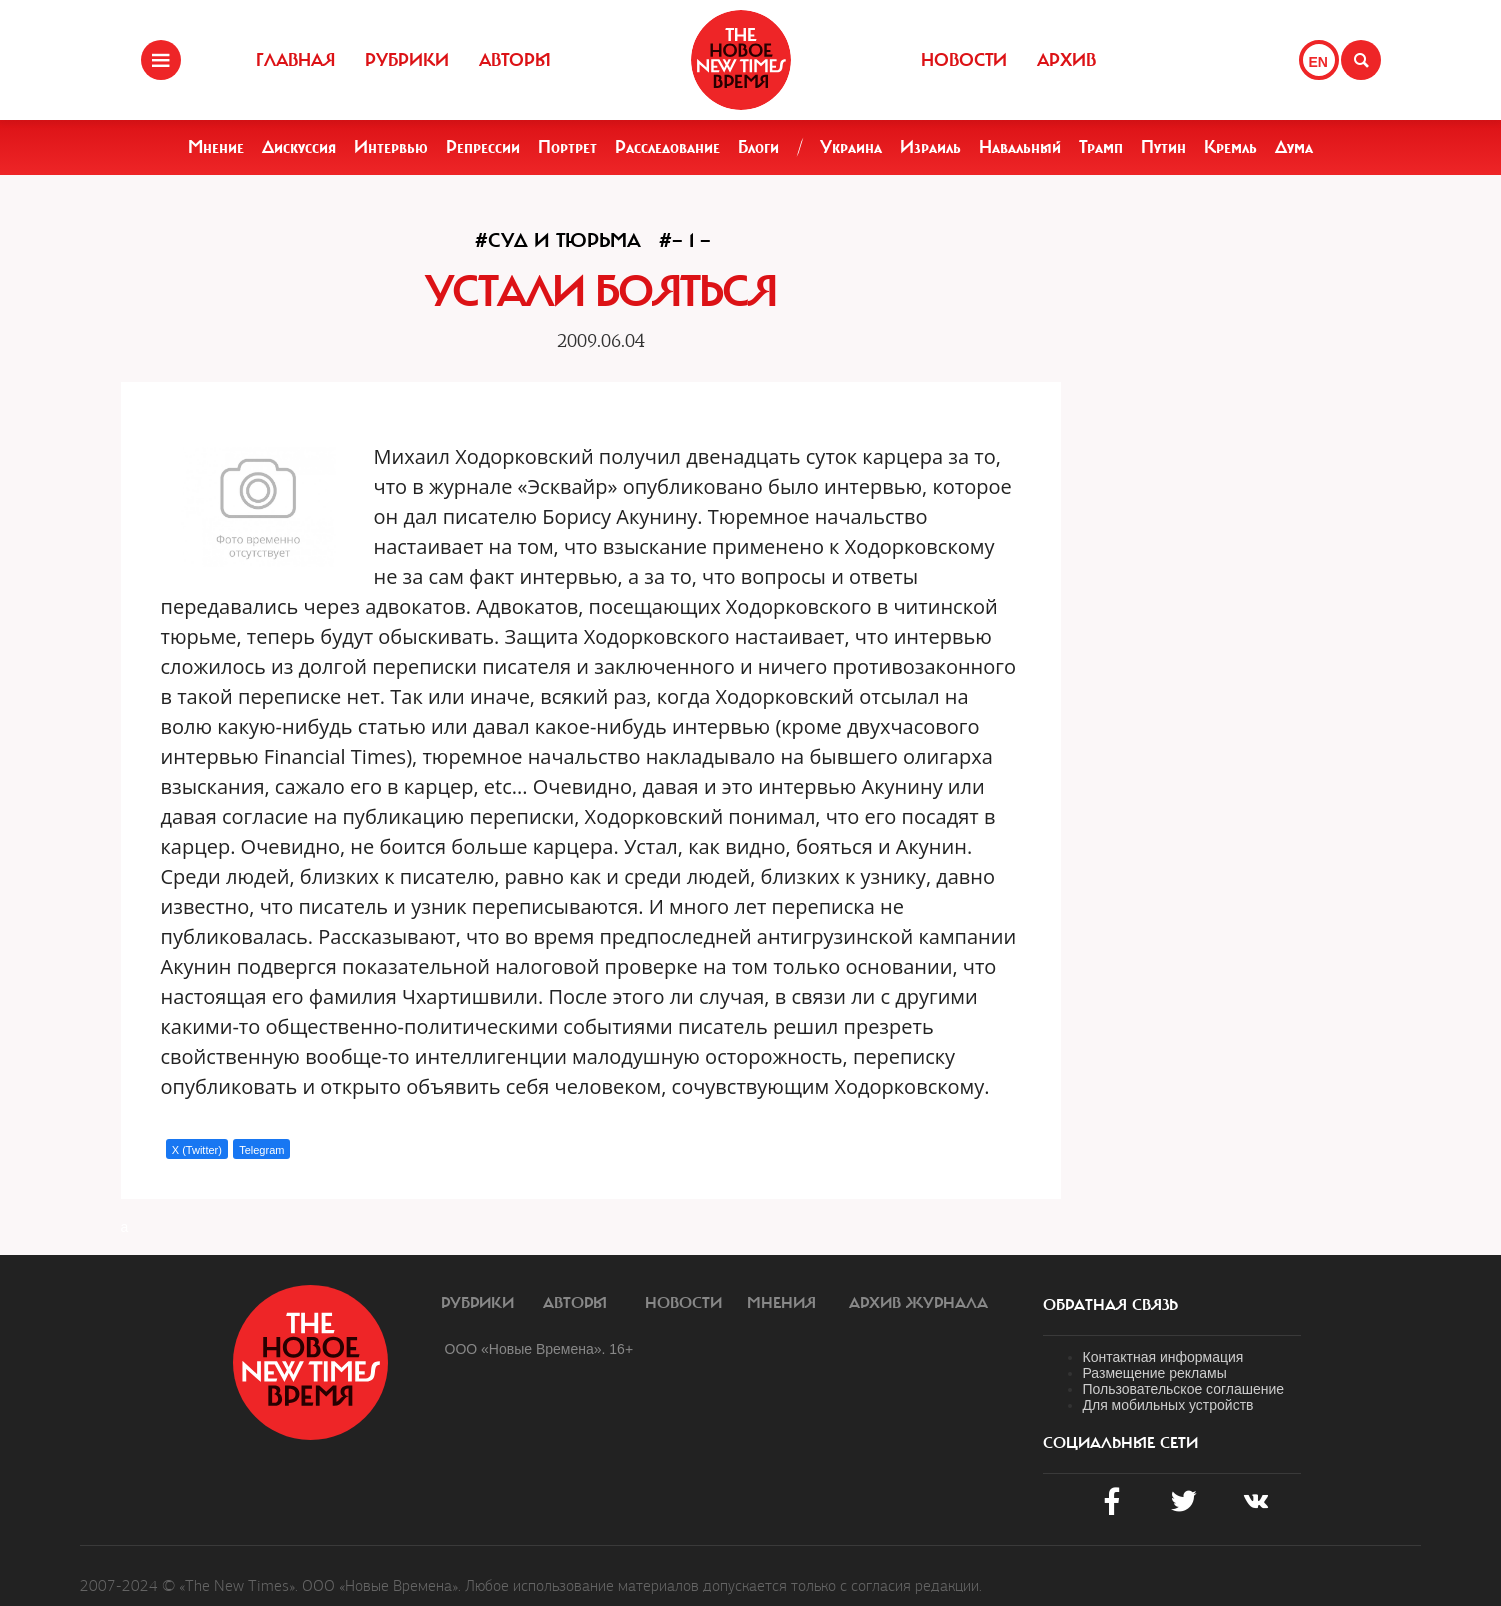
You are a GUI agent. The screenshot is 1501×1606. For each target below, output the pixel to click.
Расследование (667, 147)
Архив (1066, 60)
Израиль (930, 147)
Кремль (1230, 147)
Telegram (261, 1150)
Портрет (567, 147)
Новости (964, 60)
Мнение (216, 147)
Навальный (1020, 147)
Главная (295, 60)
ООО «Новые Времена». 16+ (539, 1349)
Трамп (1101, 147)
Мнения (781, 1303)
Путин (1163, 147)
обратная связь (1110, 1305)
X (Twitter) (197, 1150)
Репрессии (483, 147)
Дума (1294, 147)
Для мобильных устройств (1168, 1405)
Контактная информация (1163, 1357)
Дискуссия (299, 147)
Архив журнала (918, 1303)
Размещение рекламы (1155, 1373)
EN (1318, 62)
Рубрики (407, 60)
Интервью (391, 147)
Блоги (758, 147)
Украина (851, 147)
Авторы (515, 60)
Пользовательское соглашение (1184, 1389)
